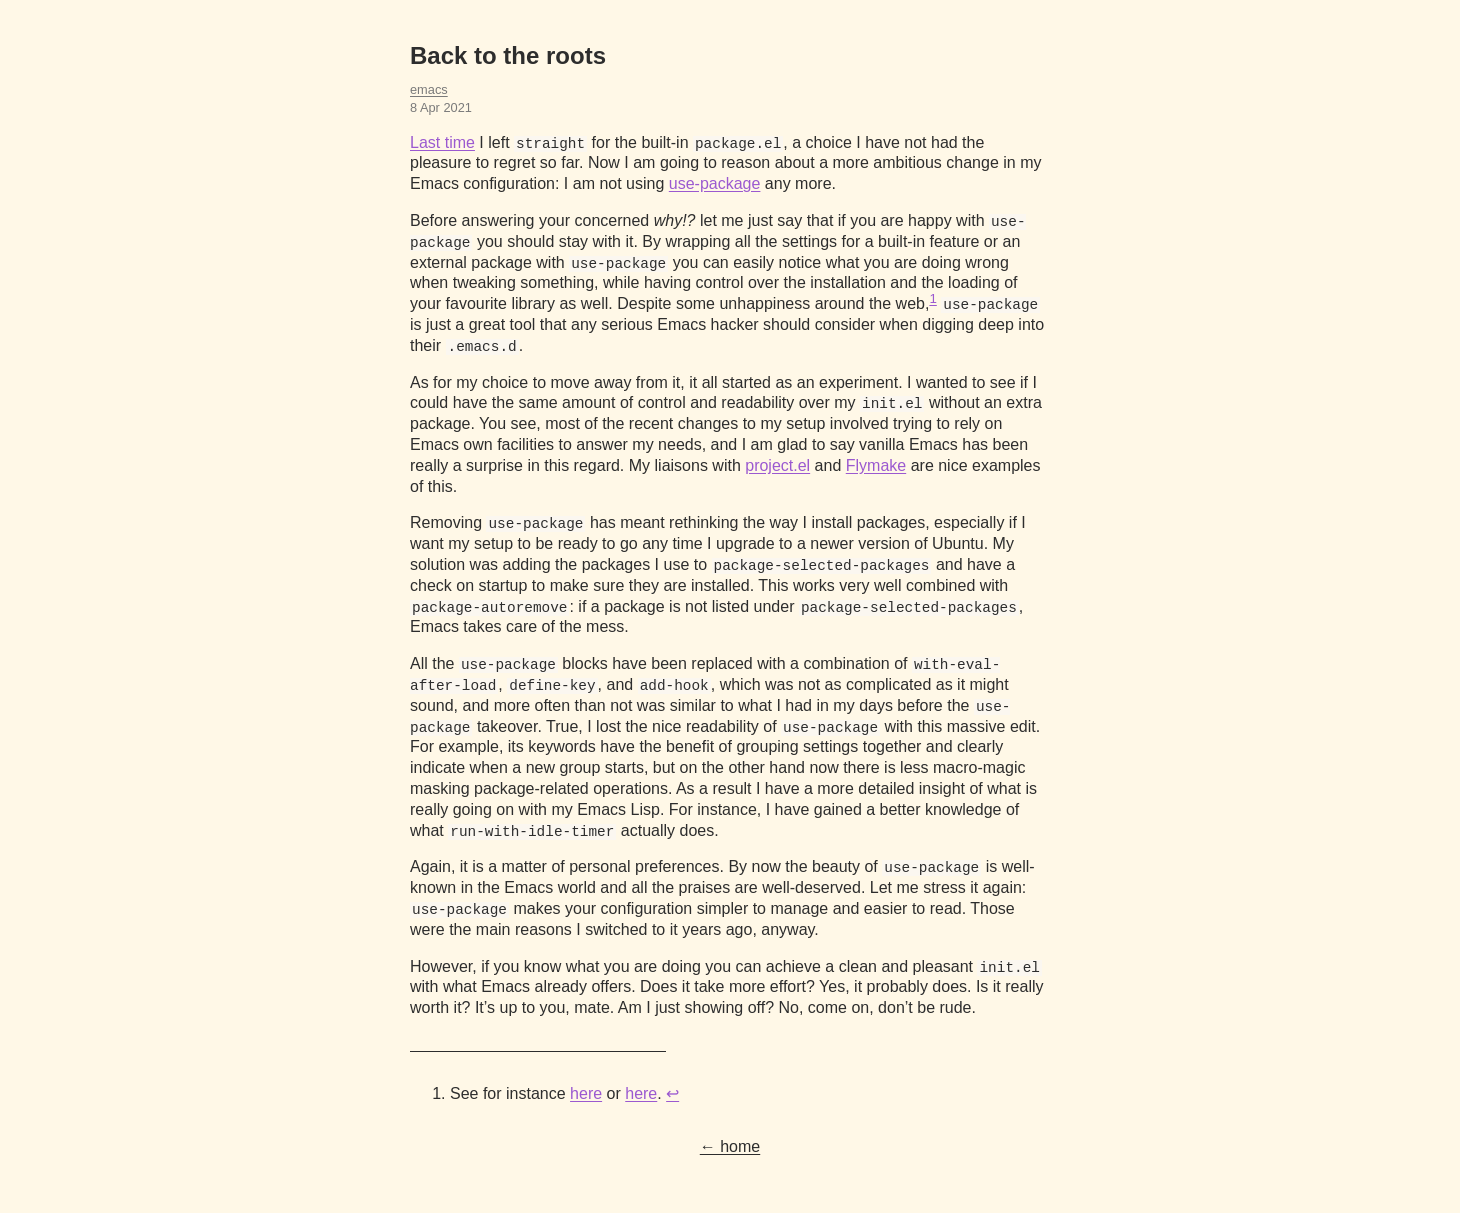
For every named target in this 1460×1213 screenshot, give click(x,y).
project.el (777, 465)
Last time (442, 142)
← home (730, 1146)
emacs (429, 89)
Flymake (876, 465)
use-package (715, 183)
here (586, 1093)
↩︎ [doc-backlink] (672, 1093)
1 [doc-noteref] (932, 298)
